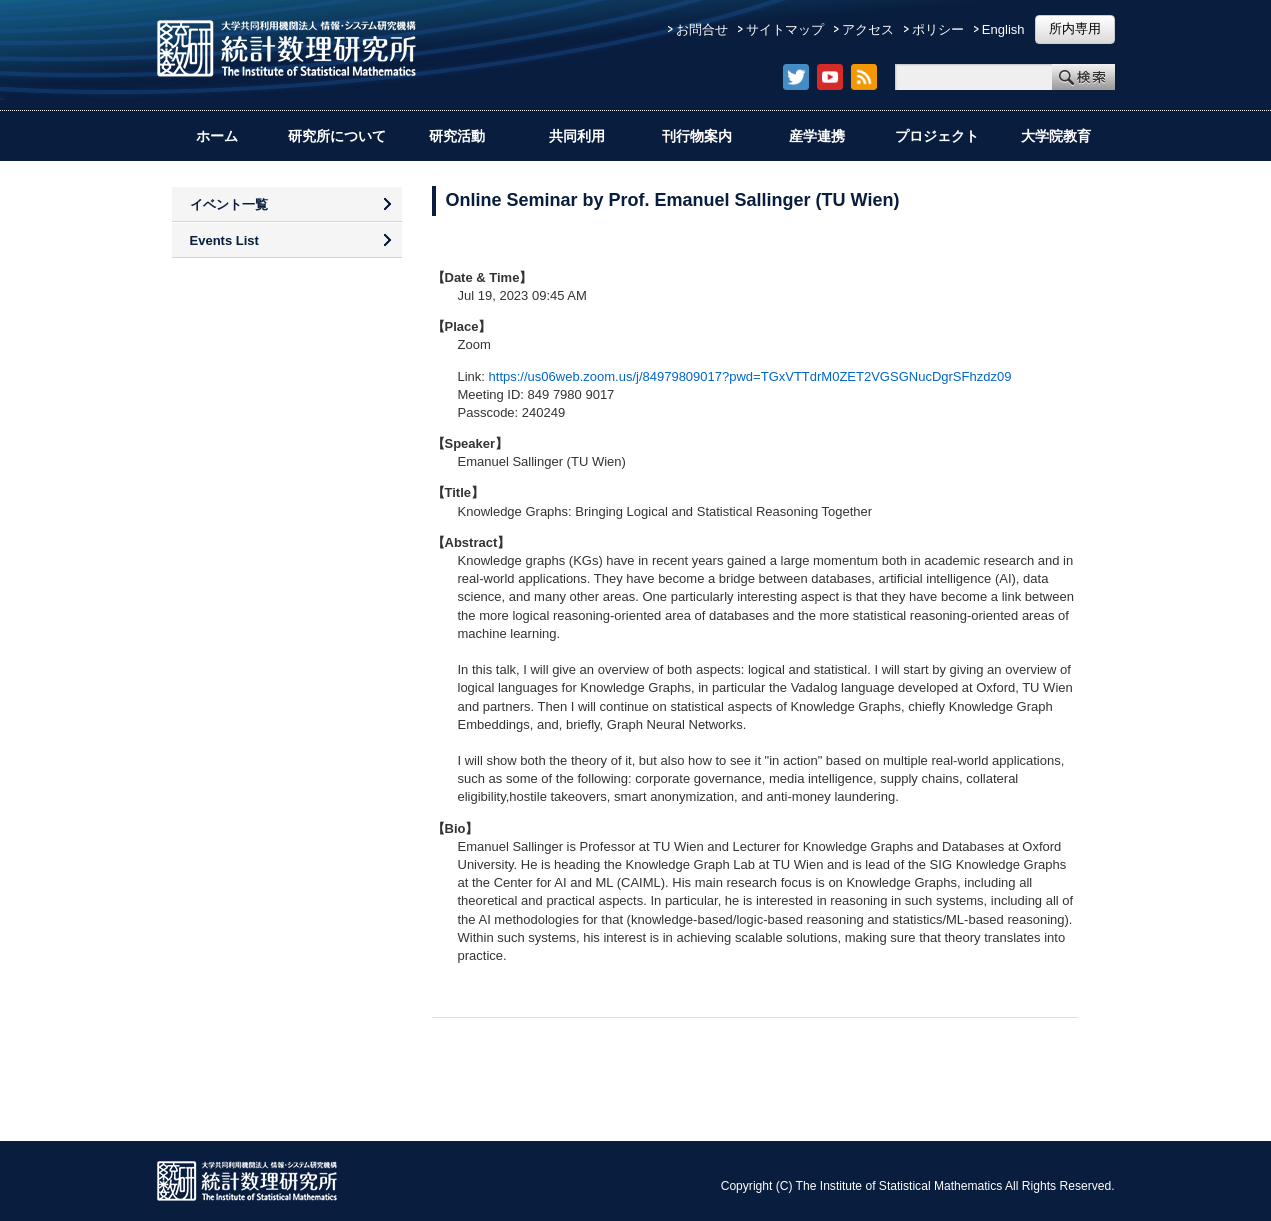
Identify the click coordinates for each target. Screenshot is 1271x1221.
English (1003, 29)
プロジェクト (937, 136)
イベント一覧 (229, 204)
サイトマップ (785, 29)
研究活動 (457, 136)
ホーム (217, 136)
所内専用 (1075, 28)
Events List (224, 240)
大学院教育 (1056, 136)
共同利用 (577, 136)
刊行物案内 (697, 136)
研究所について (337, 136)
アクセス (868, 29)
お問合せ (702, 29)
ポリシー (938, 29)
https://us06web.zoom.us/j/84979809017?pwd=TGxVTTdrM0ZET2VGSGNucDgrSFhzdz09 (750, 376)
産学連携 (817, 136)
